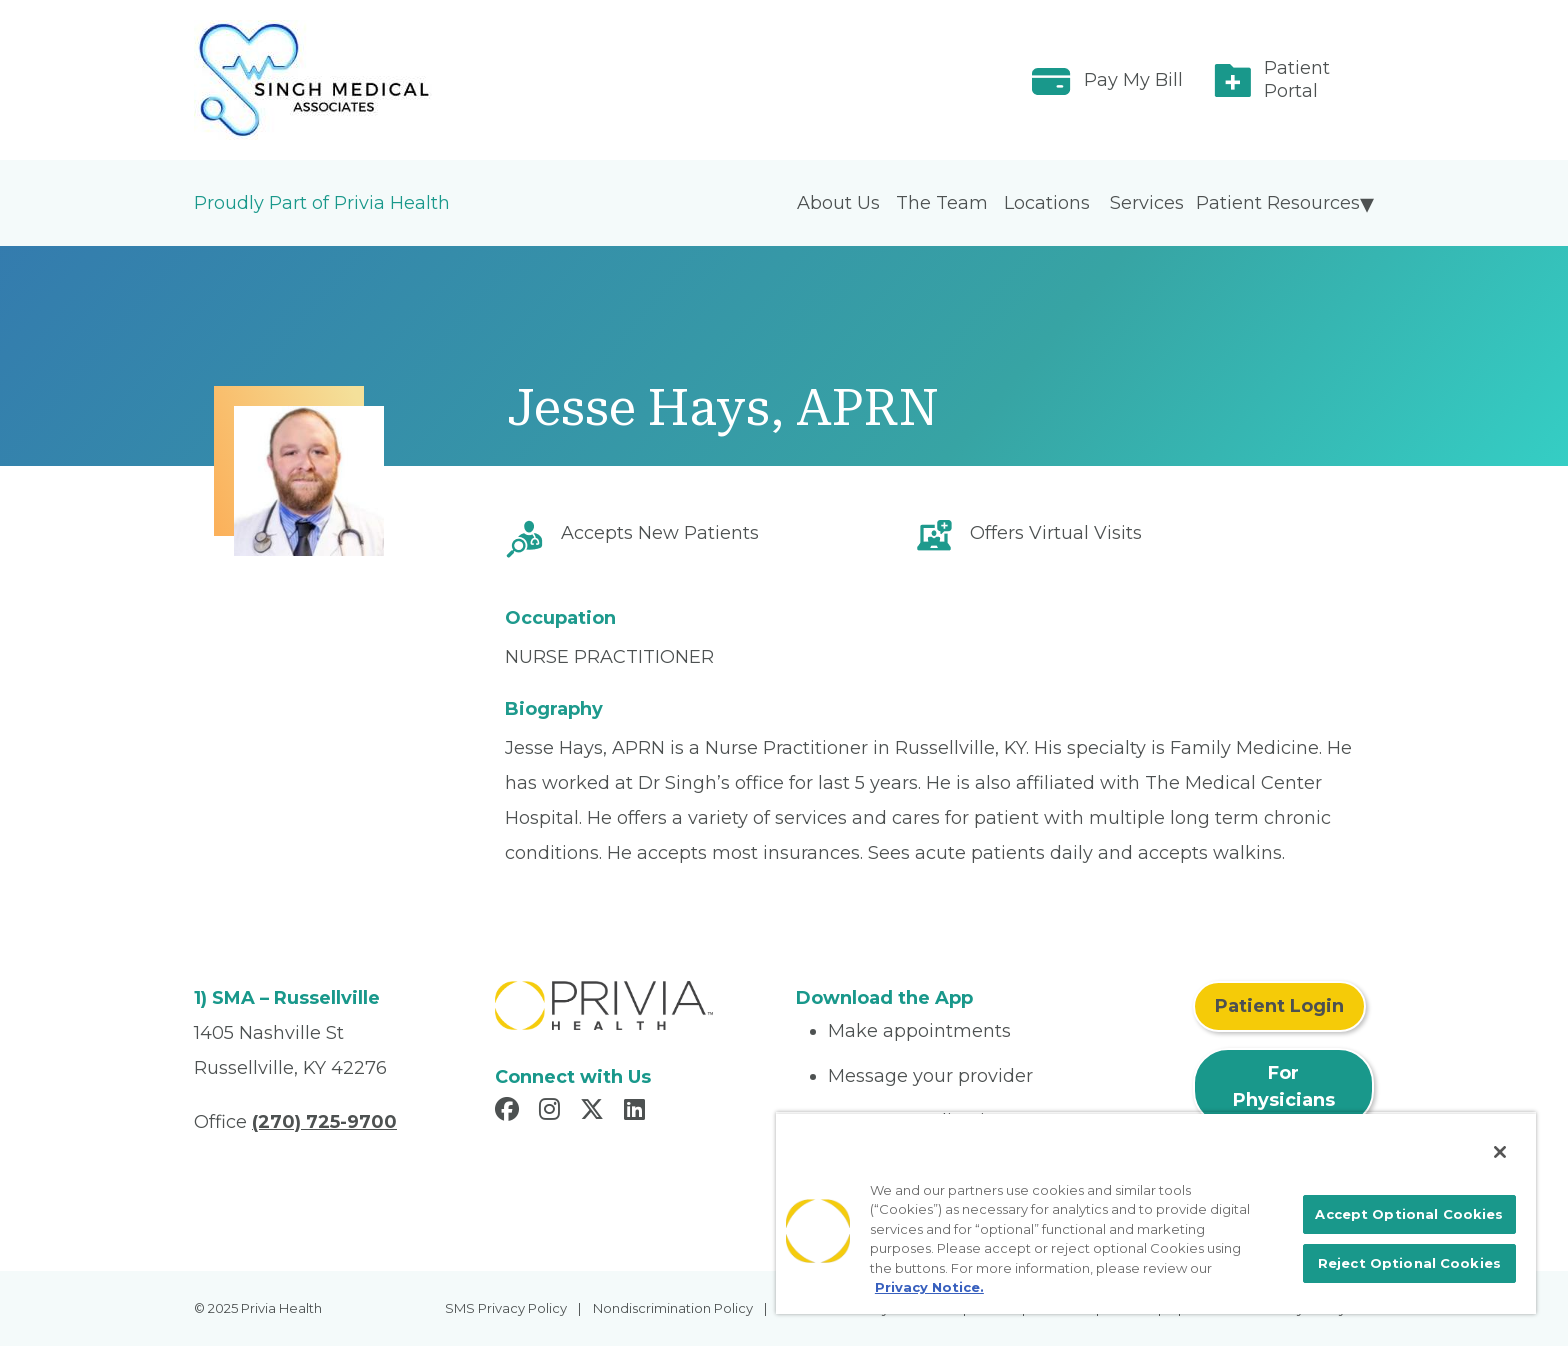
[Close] (1500, 1152)
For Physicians (1284, 1086)
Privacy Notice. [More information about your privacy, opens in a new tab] (929, 1287)
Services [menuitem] (1147, 203)
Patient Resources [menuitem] (1278, 203)
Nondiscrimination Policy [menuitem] (673, 1308)
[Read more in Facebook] (510, 1112)
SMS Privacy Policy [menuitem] (506, 1308)
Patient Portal (1297, 79)
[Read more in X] (595, 1112)
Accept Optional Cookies (1409, 1214)
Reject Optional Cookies (1409, 1263)
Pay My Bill (1133, 80)
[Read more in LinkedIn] (637, 1112)
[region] (1156, 1213)
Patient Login (1279, 1006)
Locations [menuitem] (1047, 203)
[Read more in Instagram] (552, 1112)
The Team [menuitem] (942, 203)
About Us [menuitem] (838, 203)
